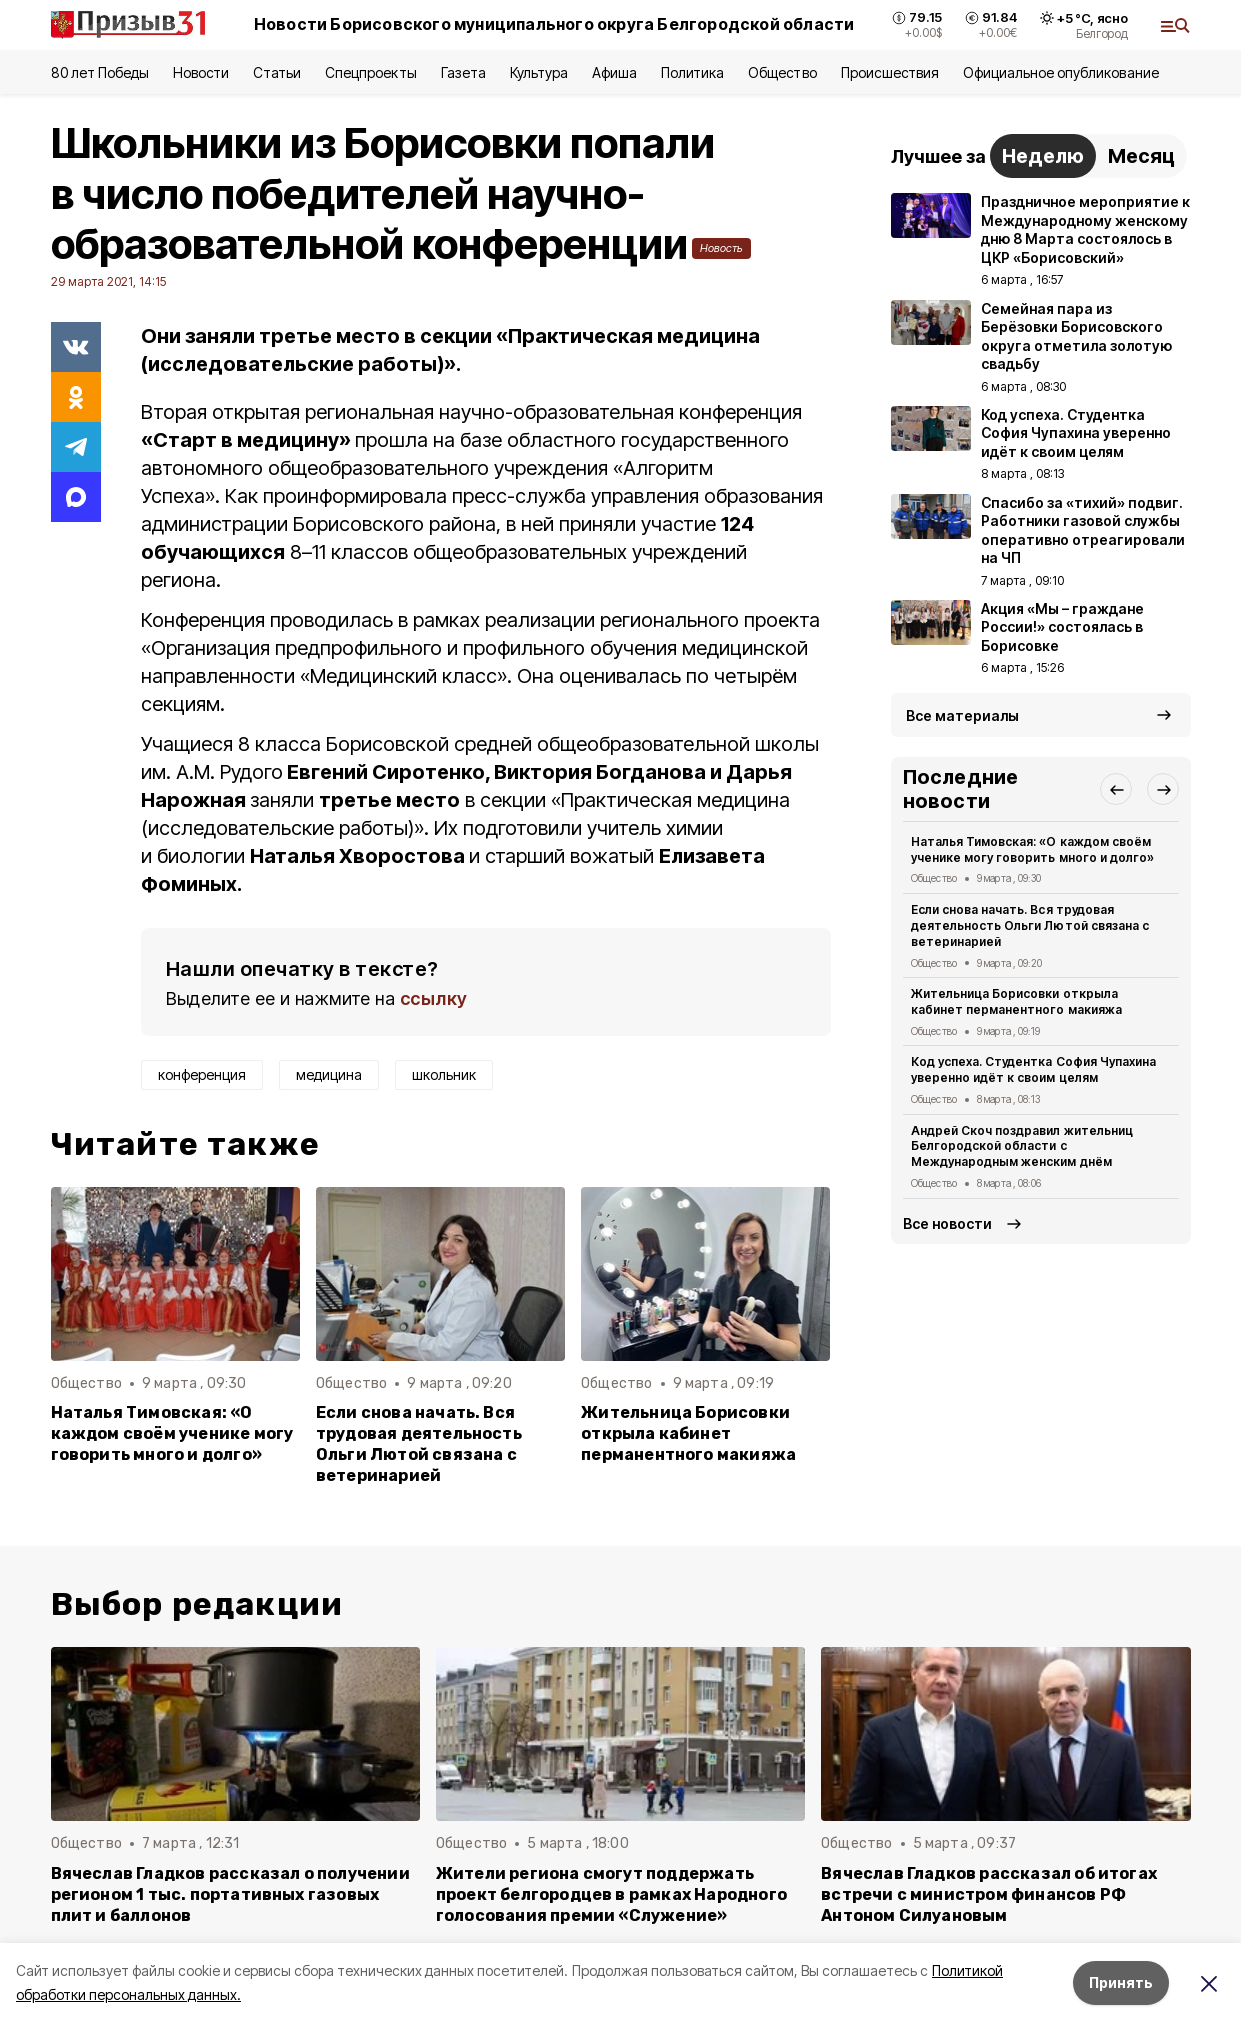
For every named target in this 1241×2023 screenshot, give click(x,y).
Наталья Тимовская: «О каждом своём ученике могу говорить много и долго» (172, 1433)
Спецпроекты (370, 72)
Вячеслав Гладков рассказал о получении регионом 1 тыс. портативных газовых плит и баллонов (230, 1894)
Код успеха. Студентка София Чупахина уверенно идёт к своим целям (1033, 1069)
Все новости (947, 1223)
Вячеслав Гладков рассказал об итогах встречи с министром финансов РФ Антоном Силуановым (989, 1894)
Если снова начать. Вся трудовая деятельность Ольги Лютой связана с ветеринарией (419, 1444)
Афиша (614, 72)
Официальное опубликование (1061, 72)
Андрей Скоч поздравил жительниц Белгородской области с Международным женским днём (1022, 1146)
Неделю (1043, 156)
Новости (201, 72)
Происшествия (890, 72)
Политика (692, 72)
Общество (782, 72)
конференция (202, 1074)
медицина (329, 1074)
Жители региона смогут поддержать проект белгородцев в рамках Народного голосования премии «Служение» (611, 1894)
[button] (1116, 789)
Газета (463, 72)
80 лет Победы (100, 72)
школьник (444, 1074)
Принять (1121, 1982)
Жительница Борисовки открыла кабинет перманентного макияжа (688, 1433)
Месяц (1141, 156)
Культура (539, 72)
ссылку (434, 998)
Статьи (277, 72)
